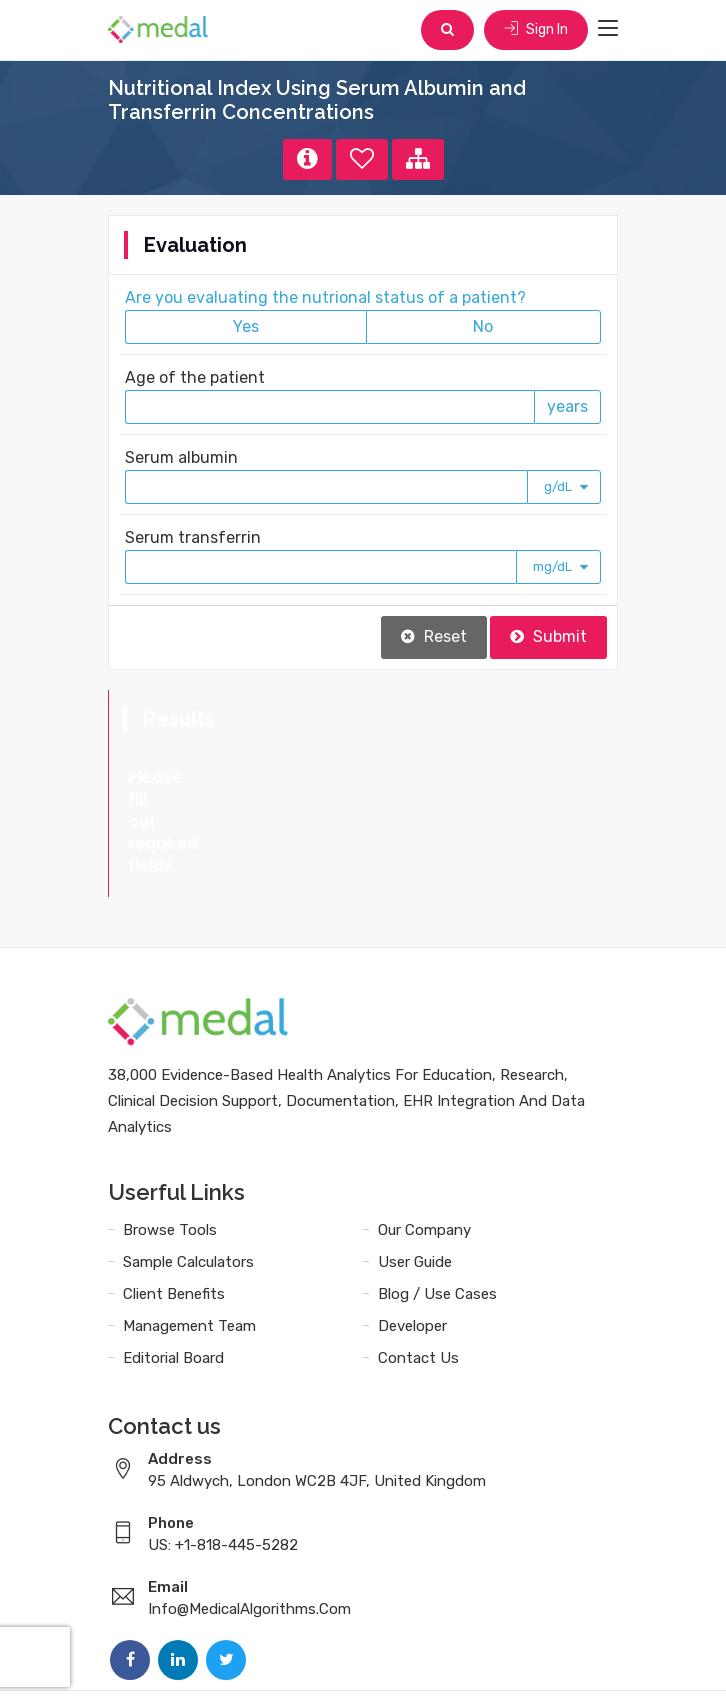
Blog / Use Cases (437, 1206)
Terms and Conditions (282, 1663)
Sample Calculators (188, 1174)
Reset (434, 636)
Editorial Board (173, 1270)
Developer (412, 1238)
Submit (548, 636)
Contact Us (418, 1270)
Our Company (424, 1142)
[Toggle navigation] (608, 29)
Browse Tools (170, 1142)
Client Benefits (174, 1206)
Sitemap (564, 1663)
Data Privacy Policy (448, 1663)
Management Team (189, 1238)
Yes (246, 326)
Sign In (536, 29)
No (483, 326)
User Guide (415, 1174)
